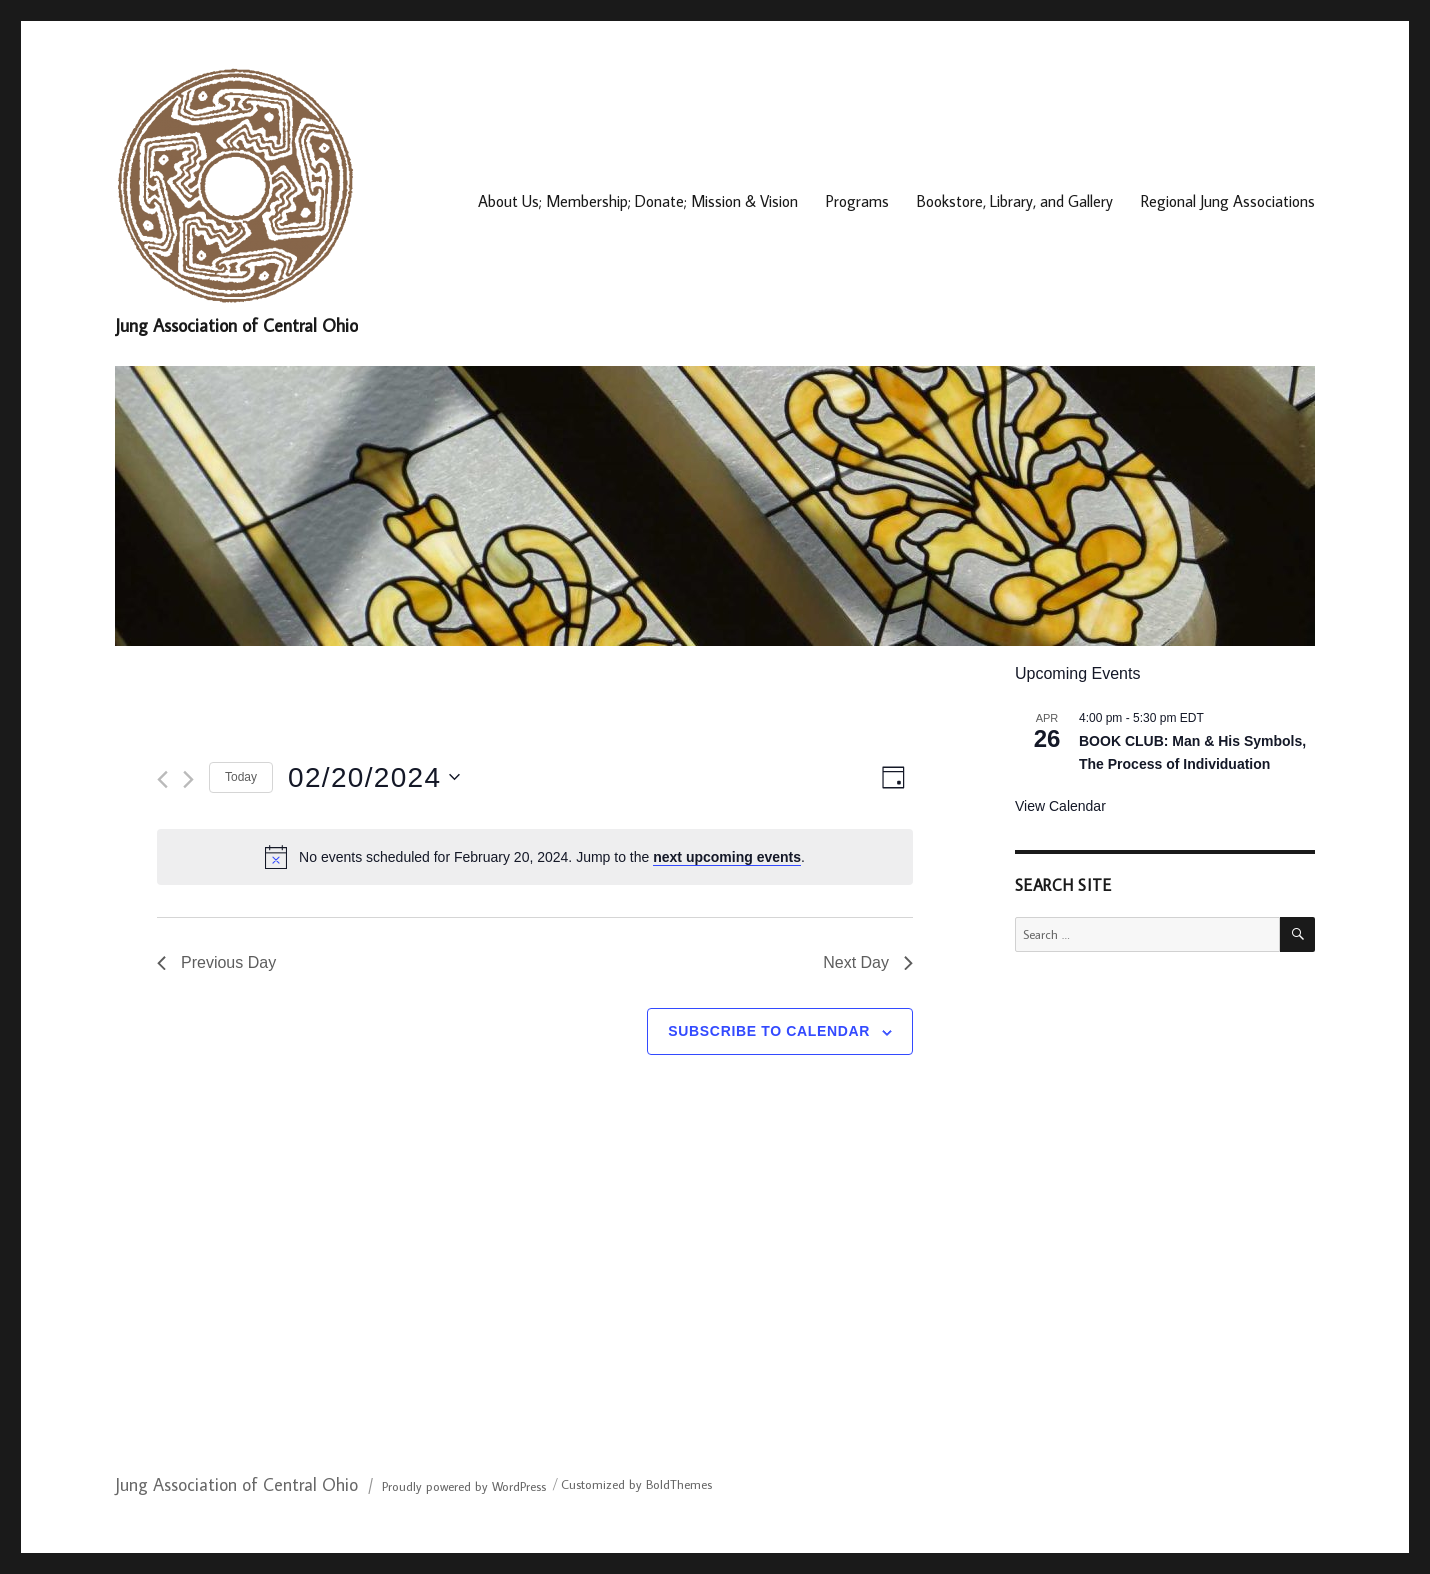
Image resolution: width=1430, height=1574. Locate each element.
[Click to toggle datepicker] (374, 778)
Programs (857, 201)
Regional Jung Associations (1228, 201)
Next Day (868, 962)
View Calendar (1060, 806)
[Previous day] (162, 779)
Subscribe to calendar (769, 1031)
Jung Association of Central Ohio (236, 325)
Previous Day (216, 962)
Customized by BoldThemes (636, 1484)
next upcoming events (727, 857)
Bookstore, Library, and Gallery (1015, 201)
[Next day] (188, 779)
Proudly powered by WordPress (464, 1486)
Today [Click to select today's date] (241, 777)
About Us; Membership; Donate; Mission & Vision (638, 201)
